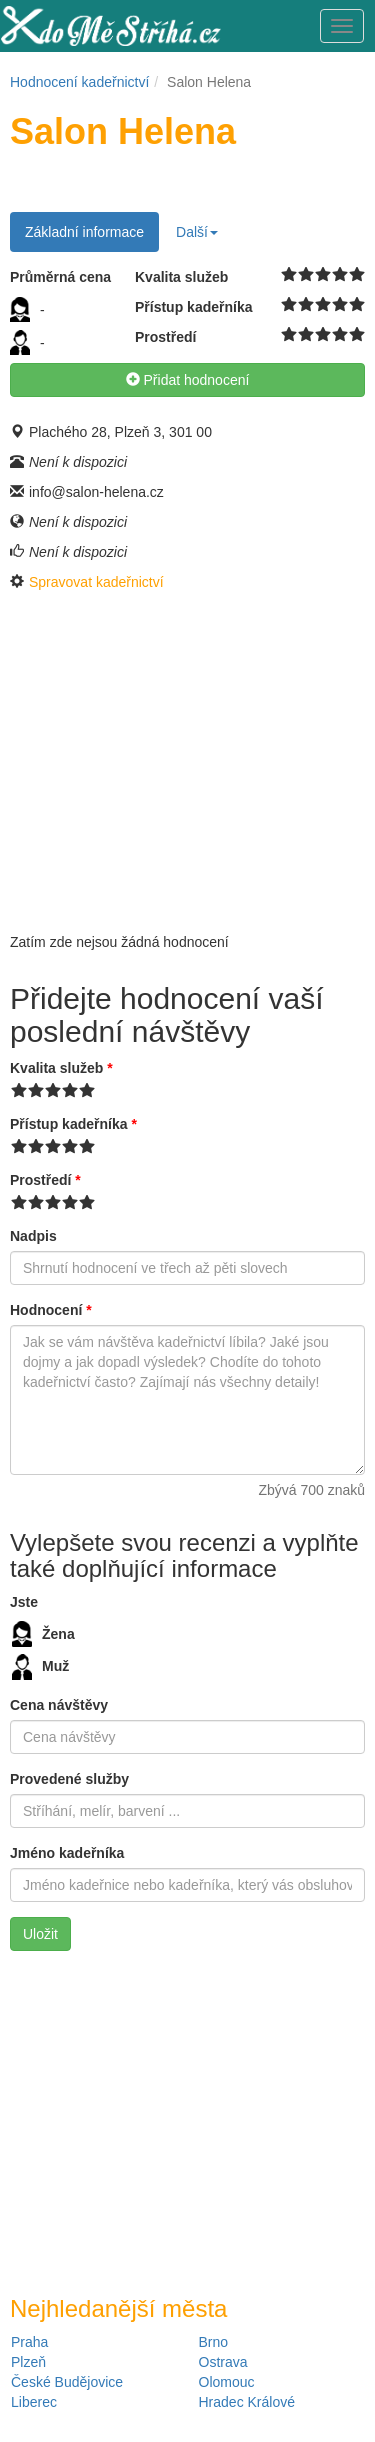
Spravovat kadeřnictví (96, 582)
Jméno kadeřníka (67, 1853)
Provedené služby (69, 1779)
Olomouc (227, 2382)
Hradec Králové (247, 2402)
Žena (43, 1634)
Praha (29, 2342)
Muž (40, 1667)
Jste (24, 1602)
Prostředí (45, 1180)
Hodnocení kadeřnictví (79, 82)
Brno (214, 2342)
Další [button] (197, 232)
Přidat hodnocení (188, 380)
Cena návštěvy (59, 1705)
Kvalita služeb (61, 1068)
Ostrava (223, 2362)
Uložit (40, 1934)
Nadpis (33, 1236)
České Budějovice (67, 2382)
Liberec (34, 2402)
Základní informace (84, 232)
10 (357, 275)
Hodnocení (51, 1310)
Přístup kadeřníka (73, 1124)
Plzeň (28, 2362)
